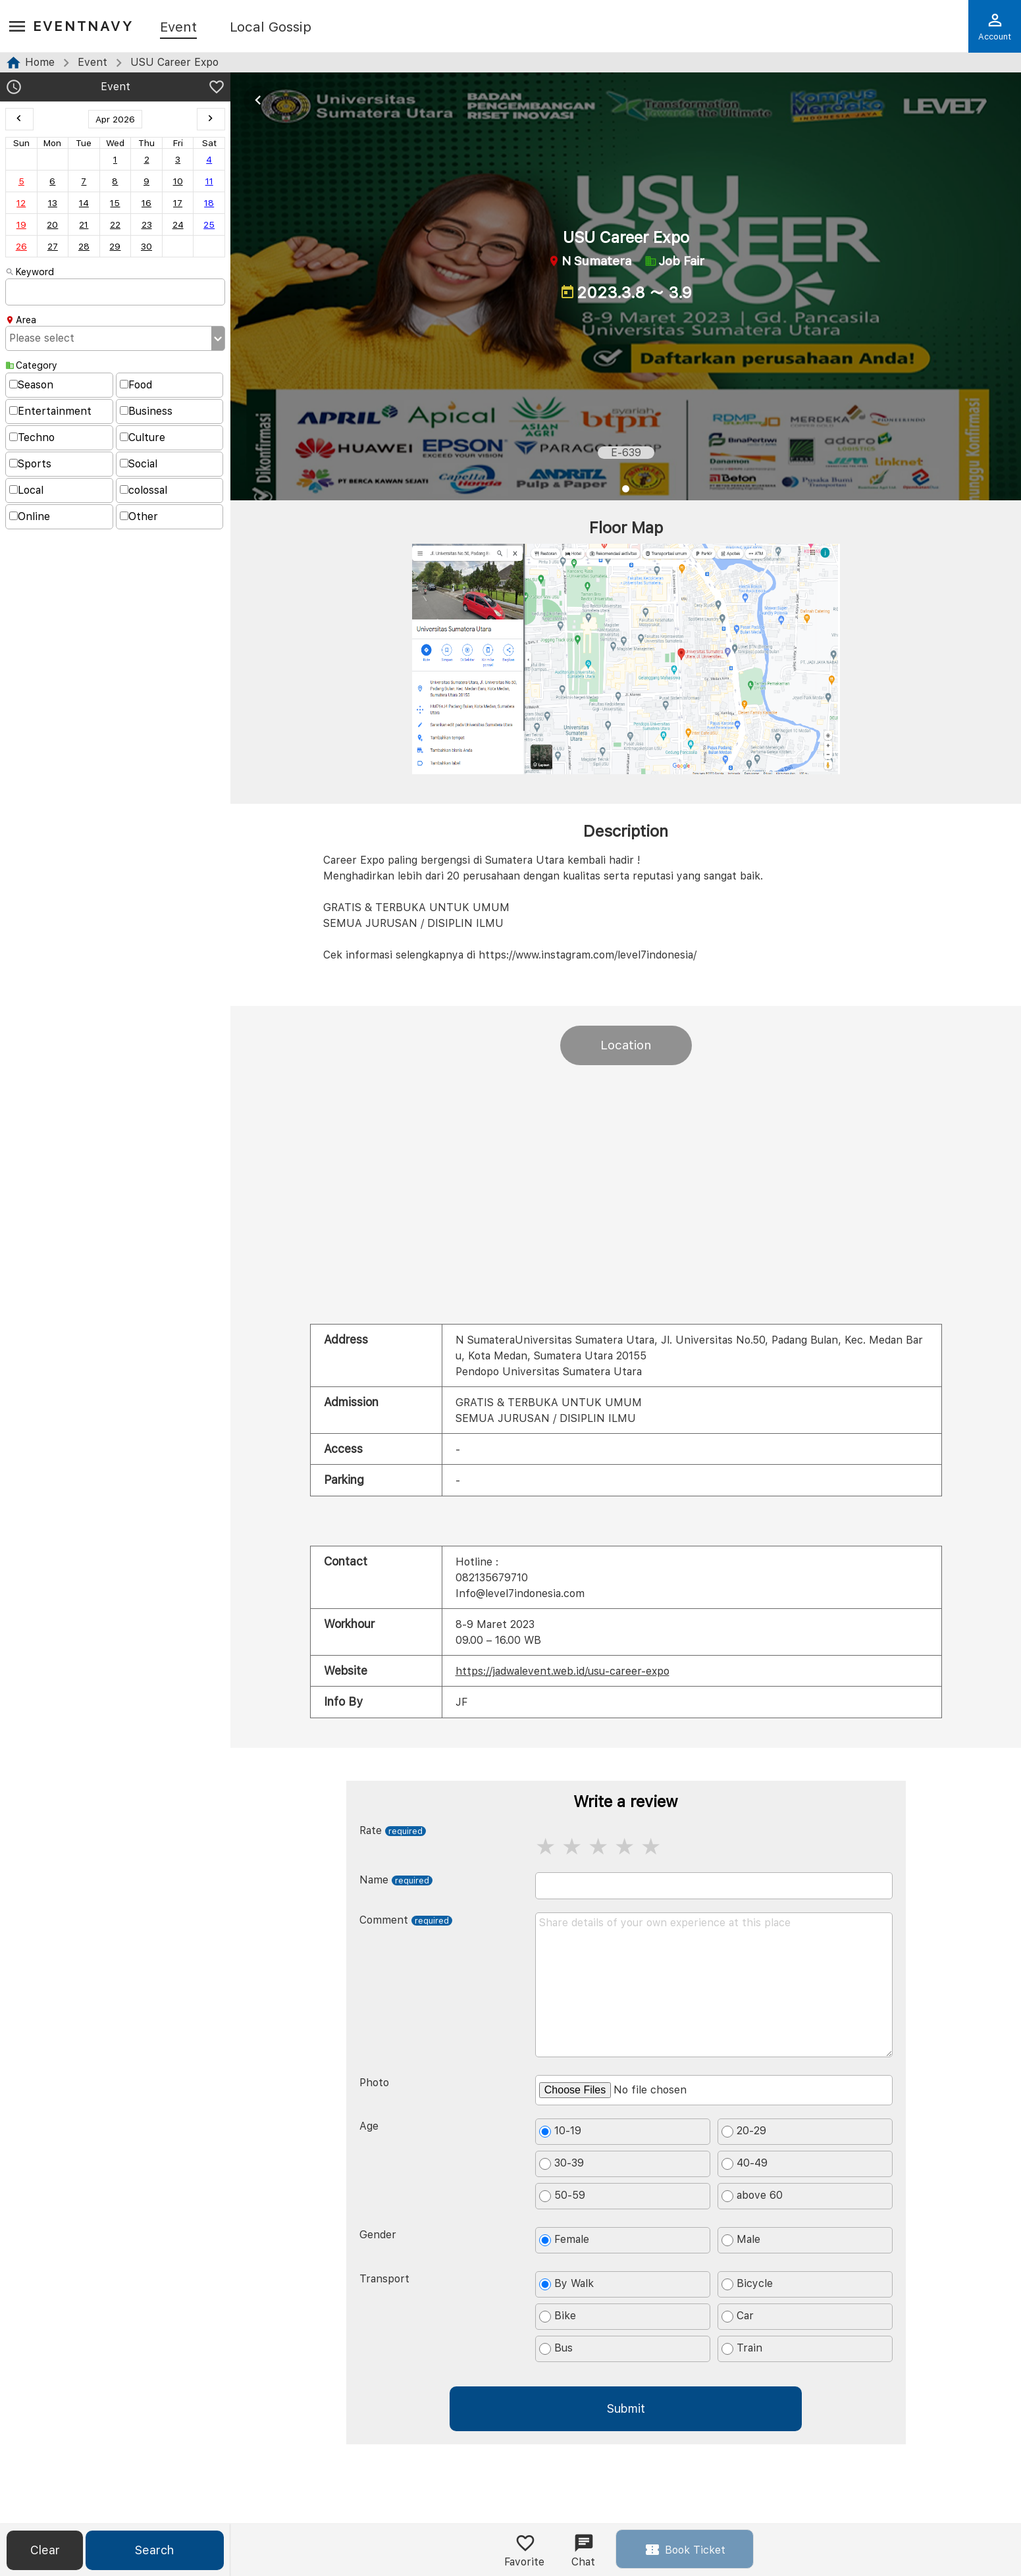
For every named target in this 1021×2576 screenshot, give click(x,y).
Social (138, 464)
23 (147, 224)
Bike (557, 2316)
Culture (142, 437)
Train (741, 2348)
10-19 (560, 2131)
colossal (143, 490)
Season (31, 385)
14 (84, 202)
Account (994, 26)
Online (29, 516)
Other (139, 516)
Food (136, 385)
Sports (30, 464)
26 (21, 246)
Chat (583, 2550)
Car (737, 2316)
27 (52, 246)
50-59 (562, 2195)
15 (115, 202)
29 (114, 246)
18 (209, 202)
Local (26, 490)
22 (115, 224)
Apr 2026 (115, 119)
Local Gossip (270, 27)
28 (84, 246)
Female (564, 2239)
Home (40, 62)
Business (146, 411)
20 (52, 224)
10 (178, 181)
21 (83, 224)
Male (740, 2239)
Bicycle (747, 2283)
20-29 (743, 2131)
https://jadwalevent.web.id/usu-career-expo (562, 1671)
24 (178, 224)
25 (209, 224)
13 (52, 202)
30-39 (561, 2163)
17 (177, 202)
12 (21, 202)
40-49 (744, 2163)
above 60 (752, 2195)
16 (146, 202)
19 (21, 224)
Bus (556, 2348)
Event (178, 27)
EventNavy (83, 26)
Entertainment (50, 411)
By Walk (566, 2283)
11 (209, 181)
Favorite (524, 2550)
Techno (32, 437)
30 (146, 246)
